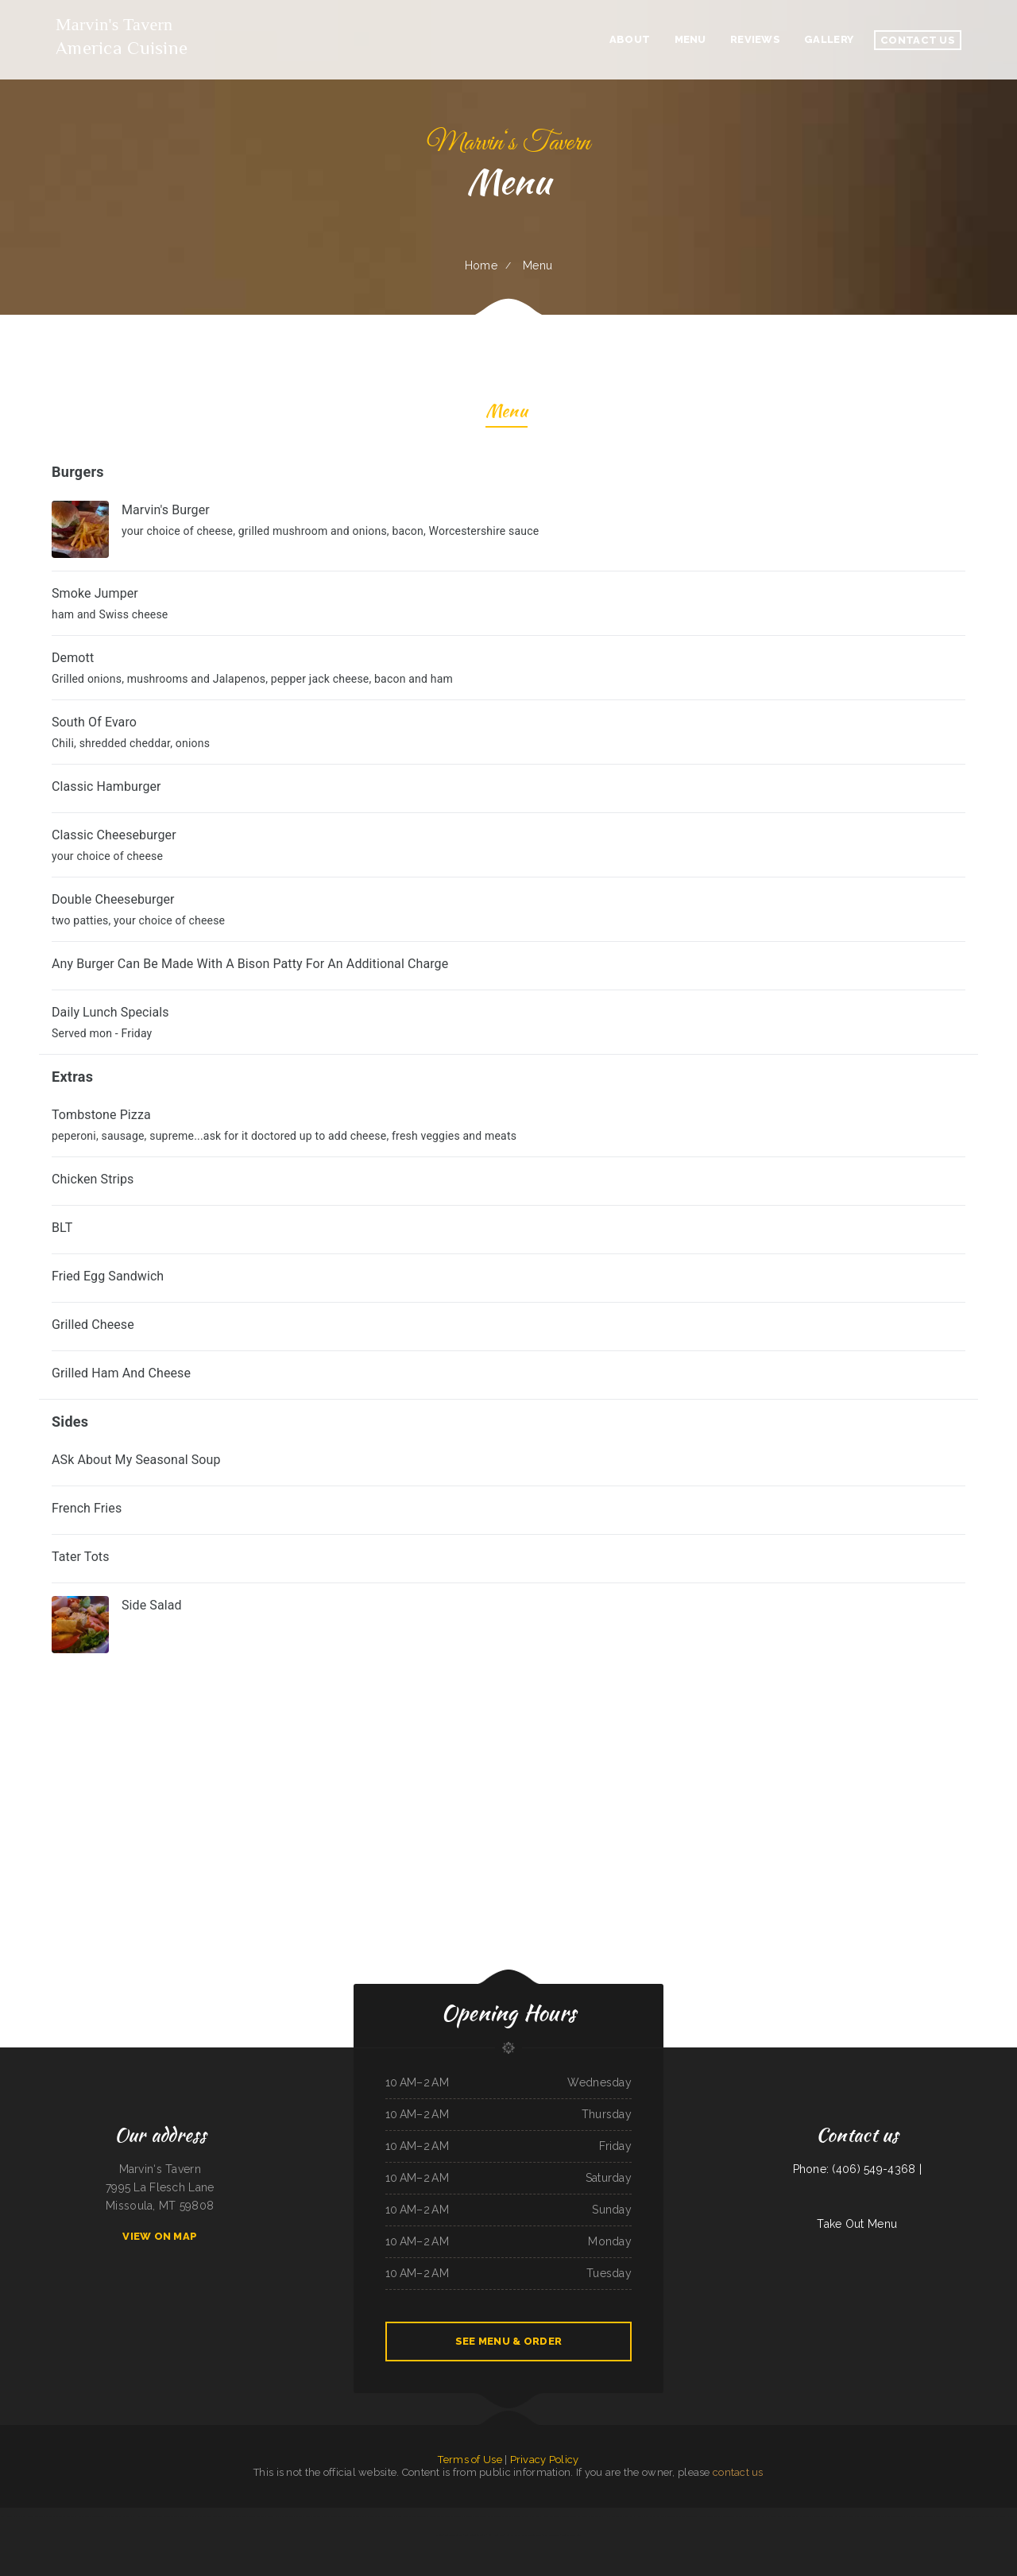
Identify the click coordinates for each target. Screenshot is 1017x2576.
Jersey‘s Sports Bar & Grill (575, 2516)
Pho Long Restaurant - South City (263, 2516)
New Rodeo (26, 2516)
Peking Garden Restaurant (500, 2516)
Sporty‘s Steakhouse (571, 2534)
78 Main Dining (819, 2516)
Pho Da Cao (641, 2516)
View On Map (159, 2236)
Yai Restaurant (114, 2516)
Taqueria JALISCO (895, 2516)
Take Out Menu (857, 2224)
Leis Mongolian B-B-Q (475, 2534)
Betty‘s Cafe (866, 2516)
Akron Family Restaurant (747, 2516)
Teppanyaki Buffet (454, 2534)
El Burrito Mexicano (235, 2516)
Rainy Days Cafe (613, 2516)
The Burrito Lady (356, 2516)
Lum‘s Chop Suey (496, 2534)
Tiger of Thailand (939, 2516)
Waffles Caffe (320, 2516)
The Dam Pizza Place (78, 2516)
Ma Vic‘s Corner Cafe (772, 2516)
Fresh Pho (854, 2516)
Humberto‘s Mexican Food (147, 2516)
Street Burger (690, 2516)
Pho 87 (399, 2516)
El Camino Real (657, 2516)
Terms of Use (469, 2460)
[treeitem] (508, 1624)
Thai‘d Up (128, 2516)
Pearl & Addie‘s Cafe (531, 2534)
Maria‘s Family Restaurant (796, 2516)
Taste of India (303, 2516)
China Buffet (535, 2516)
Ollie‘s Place (520, 2516)
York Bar (628, 2516)
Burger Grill (287, 2516)
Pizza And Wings (551, 2516)
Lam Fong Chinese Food (917, 2516)
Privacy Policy (544, 2460)
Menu (506, 413)
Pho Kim (193, 2516)
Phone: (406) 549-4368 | (857, 2169)
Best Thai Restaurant (56, 2516)
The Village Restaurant (416, 2516)
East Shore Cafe (551, 2534)
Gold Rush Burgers (837, 2516)
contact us (738, 2472)
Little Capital (98, 2516)
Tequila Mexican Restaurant (450, 2516)
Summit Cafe (513, 2534)
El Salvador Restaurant (211, 2516)
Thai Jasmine (955, 2516)
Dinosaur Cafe (674, 2516)
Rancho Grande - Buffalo (175, 2516)
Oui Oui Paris (597, 2516)
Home (481, 265)
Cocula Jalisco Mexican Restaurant (716, 2516)
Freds (432, 2516)
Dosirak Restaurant (475, 2516)
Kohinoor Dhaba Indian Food (380, 2516)
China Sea (880, 2516)
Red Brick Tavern (337, 2516)
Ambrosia (39, 2516)
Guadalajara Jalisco (974, 2516)
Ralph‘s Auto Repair (8, 2516)
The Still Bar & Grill (996, 2516)
